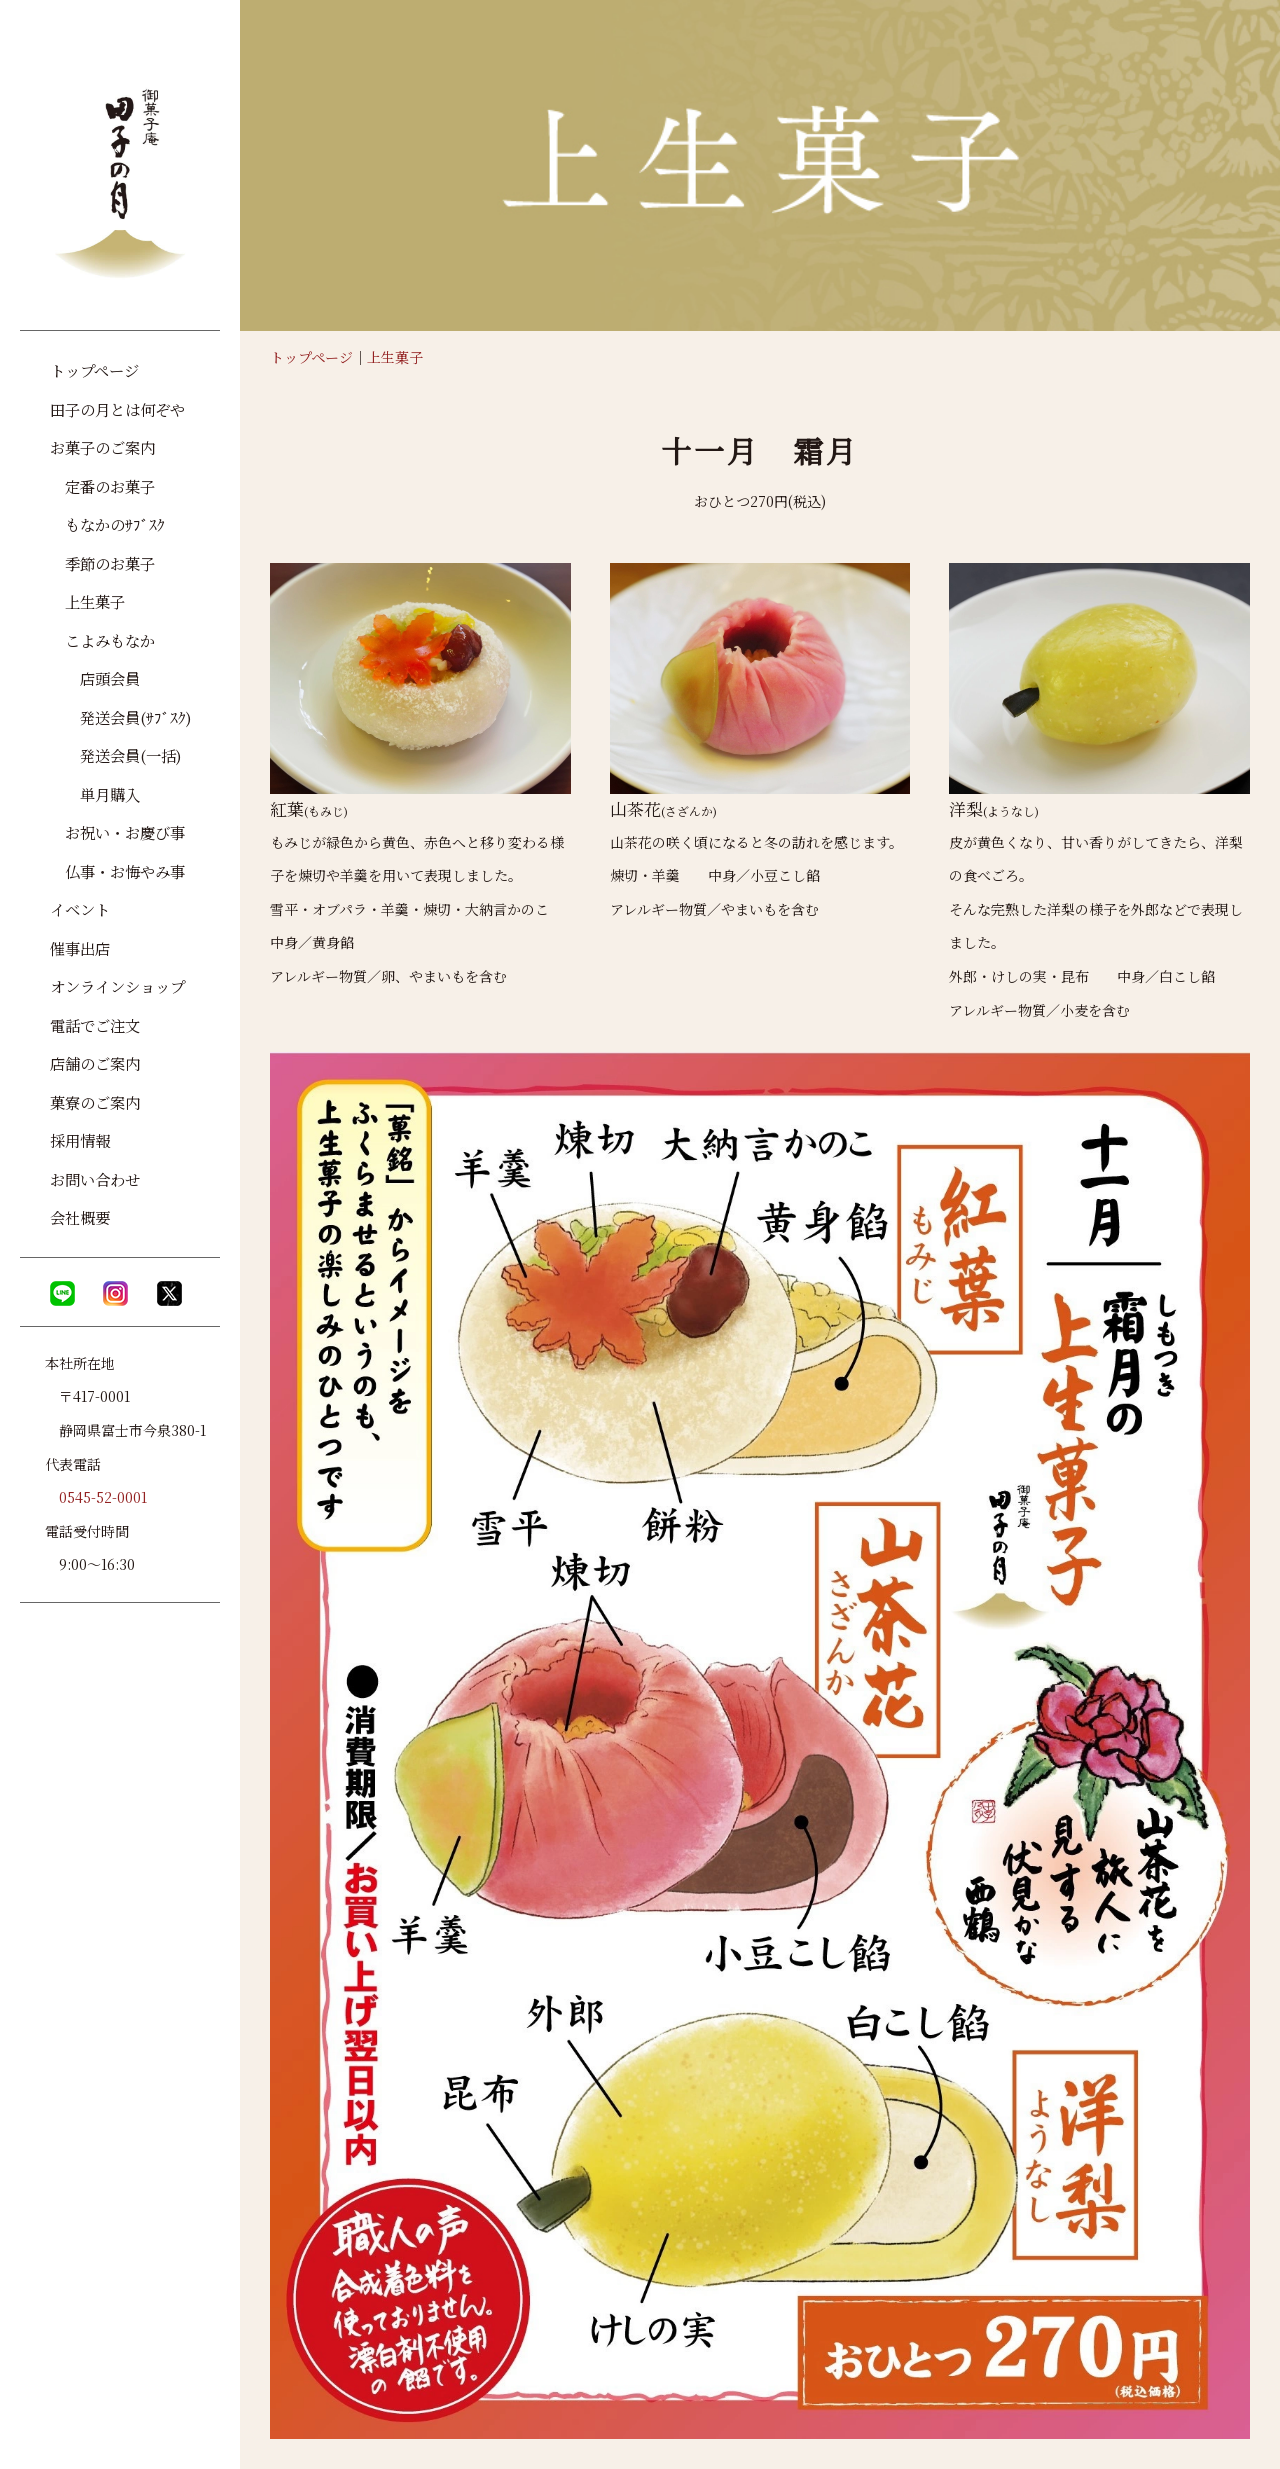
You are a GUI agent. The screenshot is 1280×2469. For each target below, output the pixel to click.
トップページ (311, 357)
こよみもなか (102, 640)
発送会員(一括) (116, 755)
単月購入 (95, 794)
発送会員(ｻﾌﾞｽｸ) (121, 717)
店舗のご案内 (95, 1063)
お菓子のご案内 (102, 447)
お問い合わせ (95, 1179)
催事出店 (80, 948)
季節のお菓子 (102, 563)
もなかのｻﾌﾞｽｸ (107, 524)
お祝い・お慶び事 (117, 832)
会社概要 (80, 1217)
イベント (80, 909)
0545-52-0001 (103, 1497)
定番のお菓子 (102, 486)
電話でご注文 (95, 1025)
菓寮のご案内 (95, 1102)
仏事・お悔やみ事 (117, 871)
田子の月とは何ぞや (117, 409)
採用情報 (80, 1140)
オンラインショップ (117, 986)
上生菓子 (395, 357)
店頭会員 (95, 678)
